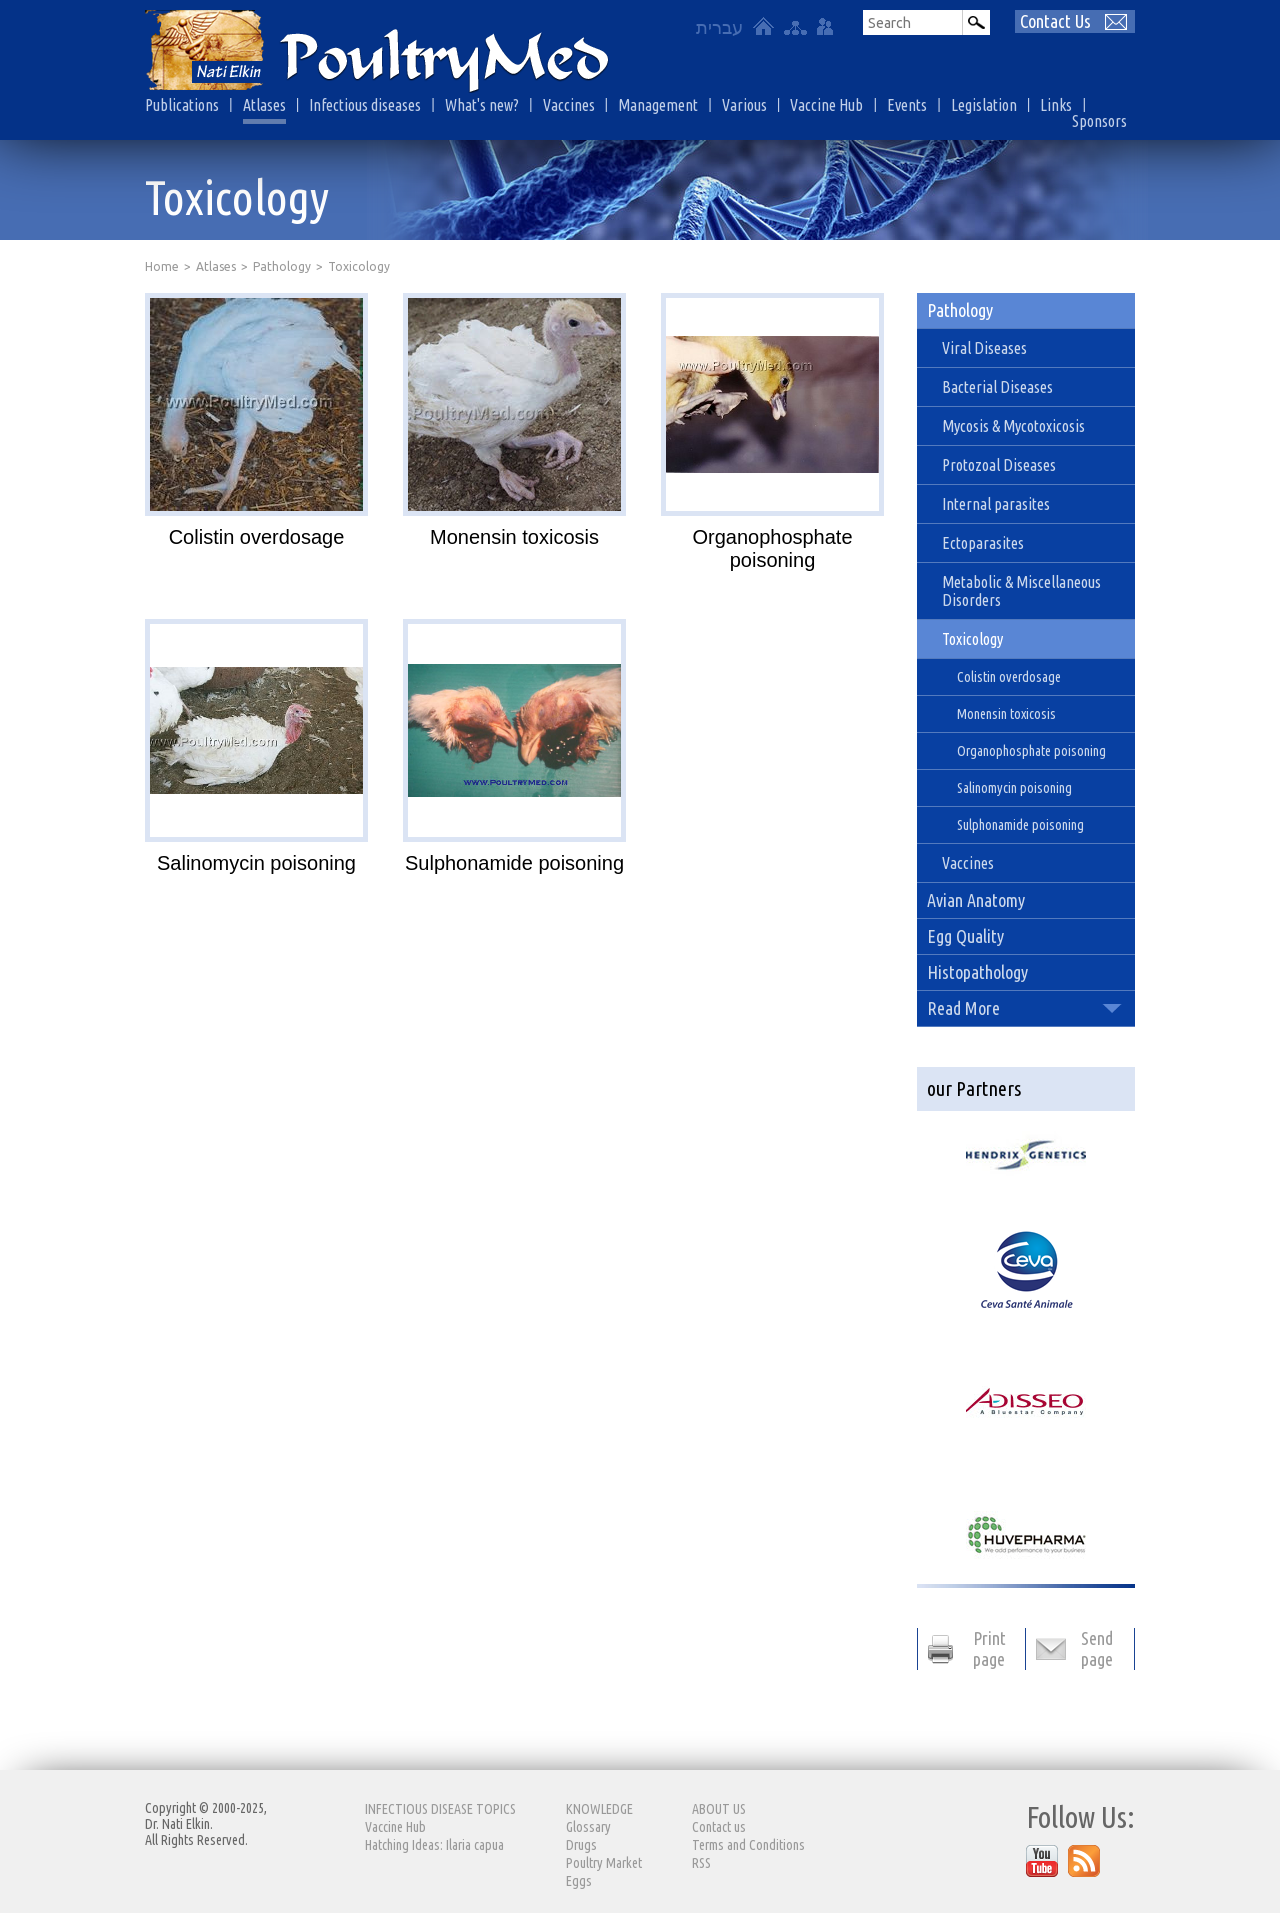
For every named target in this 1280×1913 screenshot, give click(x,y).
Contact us (719, 1827)
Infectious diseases (365, 105)
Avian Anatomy (976, 900)
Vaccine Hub (826, 105)
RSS (701, 1863)
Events (907, 105)
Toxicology (972, 639)
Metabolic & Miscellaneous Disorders (1021, 591)
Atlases (264, 105)
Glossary (588, 1827)
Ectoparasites (983, 543)
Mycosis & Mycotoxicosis (1013, 426)
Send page (1097, 1648)
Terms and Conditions (748, 1845)
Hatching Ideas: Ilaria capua (434, 1845)
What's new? (482, 105)
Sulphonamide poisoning (514, 863)
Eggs (579, 1881)
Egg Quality (965, 936)
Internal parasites (996, 504)
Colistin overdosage (257, 537)
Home (162, 266)
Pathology (282, 266)
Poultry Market (604, 1863)
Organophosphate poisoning (772, 548)
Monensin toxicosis (514, 537)
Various (744, 105)
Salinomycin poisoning (256, 863)
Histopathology (977, 972)
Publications (182, 105)
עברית (719, 28)
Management (658, 105)
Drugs (581, 1845)
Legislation (984, 105)
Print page (989, 1648)
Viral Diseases (984, 348)
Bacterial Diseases (997, 387)
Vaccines (569, 105)
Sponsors (1099, 121)
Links (1056, 105)
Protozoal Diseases (999, 465)
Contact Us (1055, 21)
